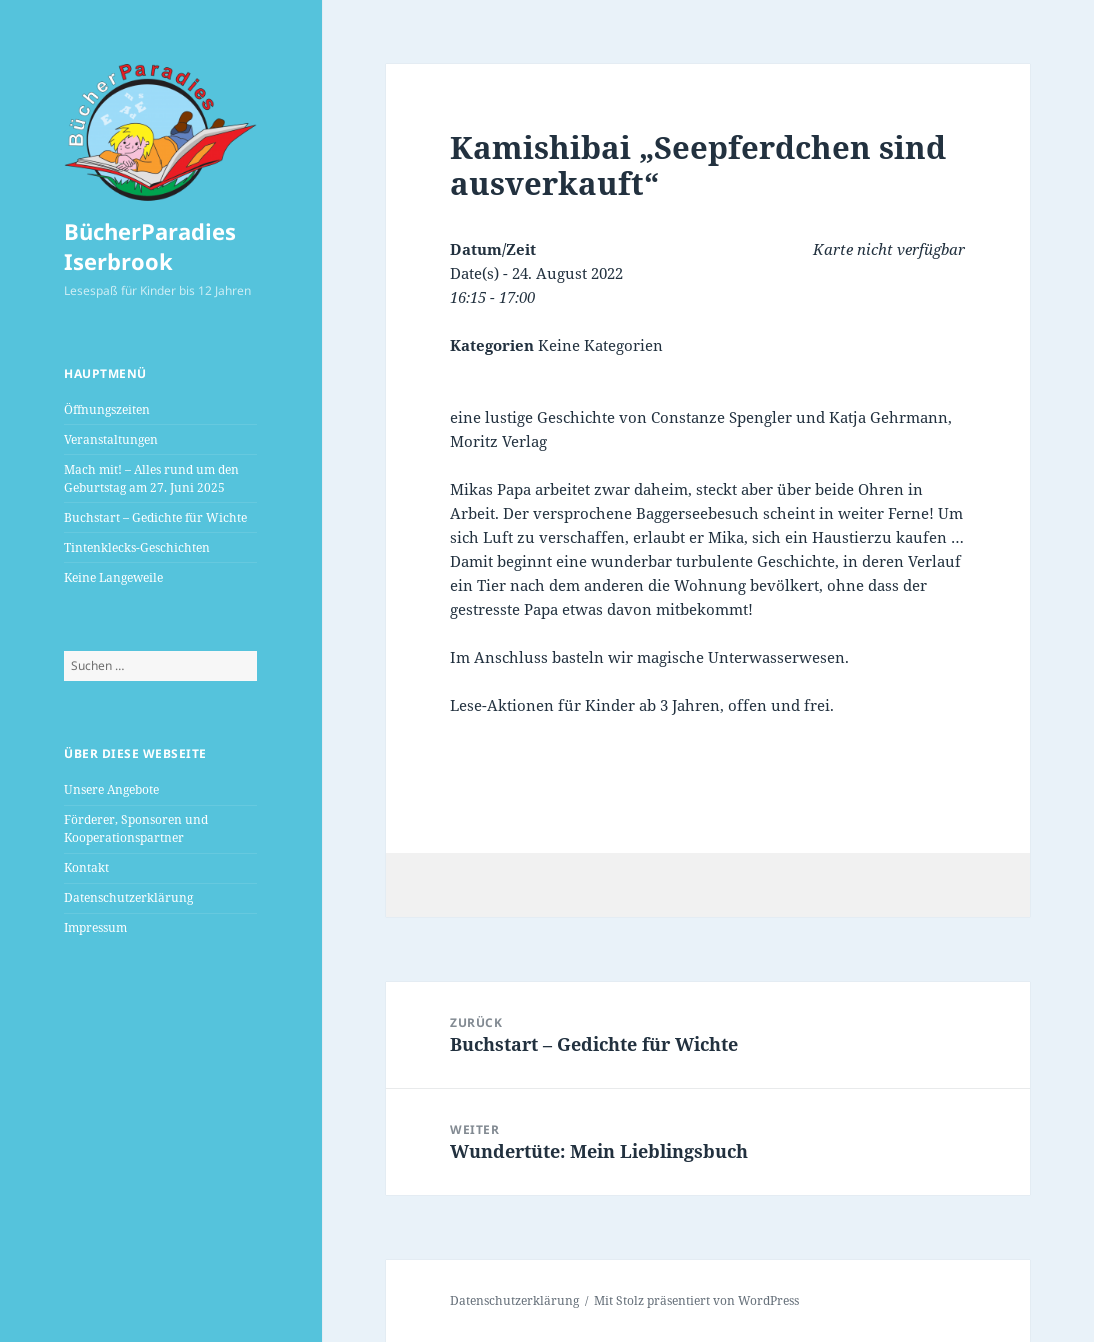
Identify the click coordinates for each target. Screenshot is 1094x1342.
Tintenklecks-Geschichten (137, 547)
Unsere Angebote (111, 789)
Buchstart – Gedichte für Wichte (155, 517)
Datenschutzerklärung (128, 897)
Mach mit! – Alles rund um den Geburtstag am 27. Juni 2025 (151, 478)
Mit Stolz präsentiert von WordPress (696, 1300)
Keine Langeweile (113, 577)
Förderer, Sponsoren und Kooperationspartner (136, 828)
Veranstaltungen (111, 439)
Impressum (95, 927)
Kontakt (86, 867)
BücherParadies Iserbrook (150, 246)
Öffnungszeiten (107, 409)
